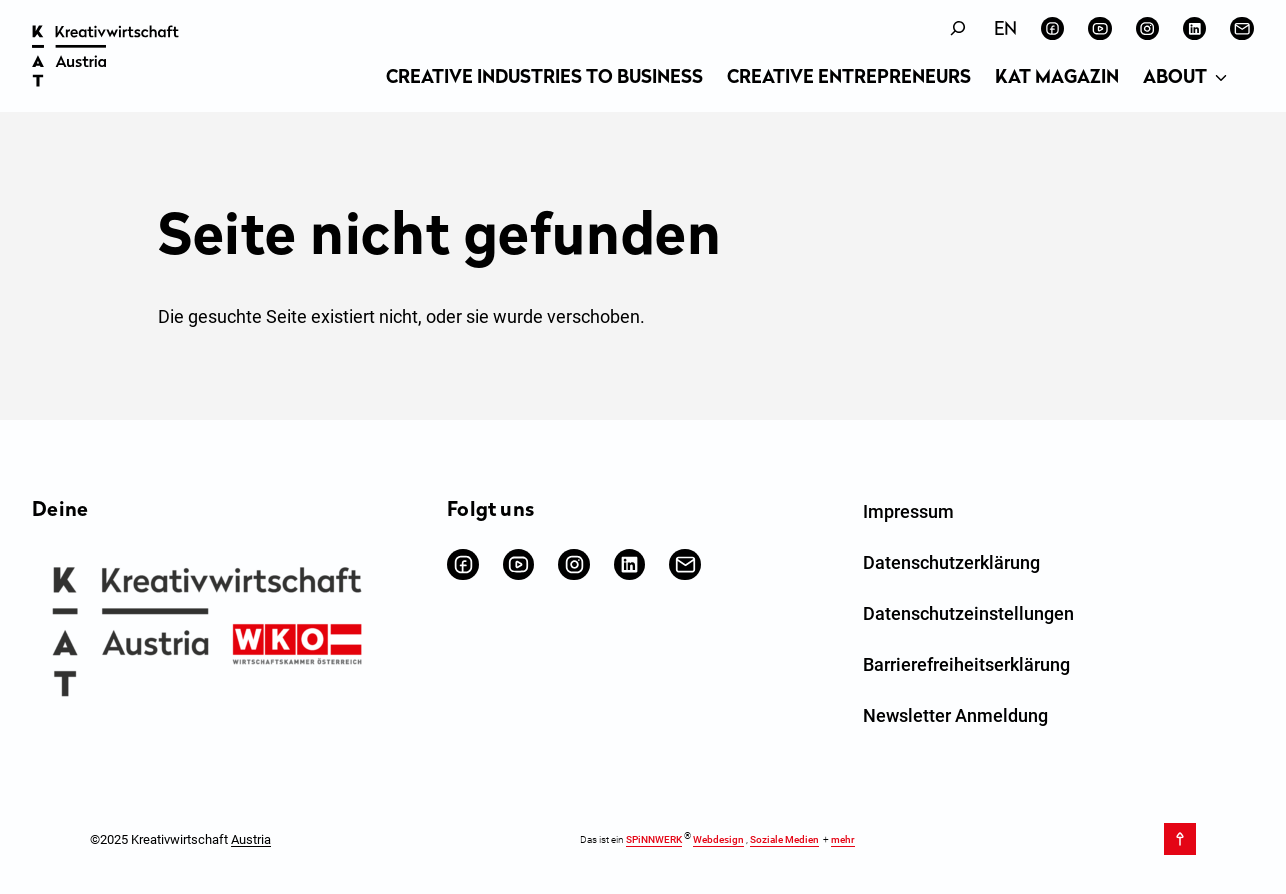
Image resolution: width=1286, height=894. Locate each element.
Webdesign (718, 840)
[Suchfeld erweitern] (958, 28)
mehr (843, 840)
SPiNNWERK (654, 840)
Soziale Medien (784, 840)
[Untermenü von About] (1221, 79)
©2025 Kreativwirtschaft (180, 839)
